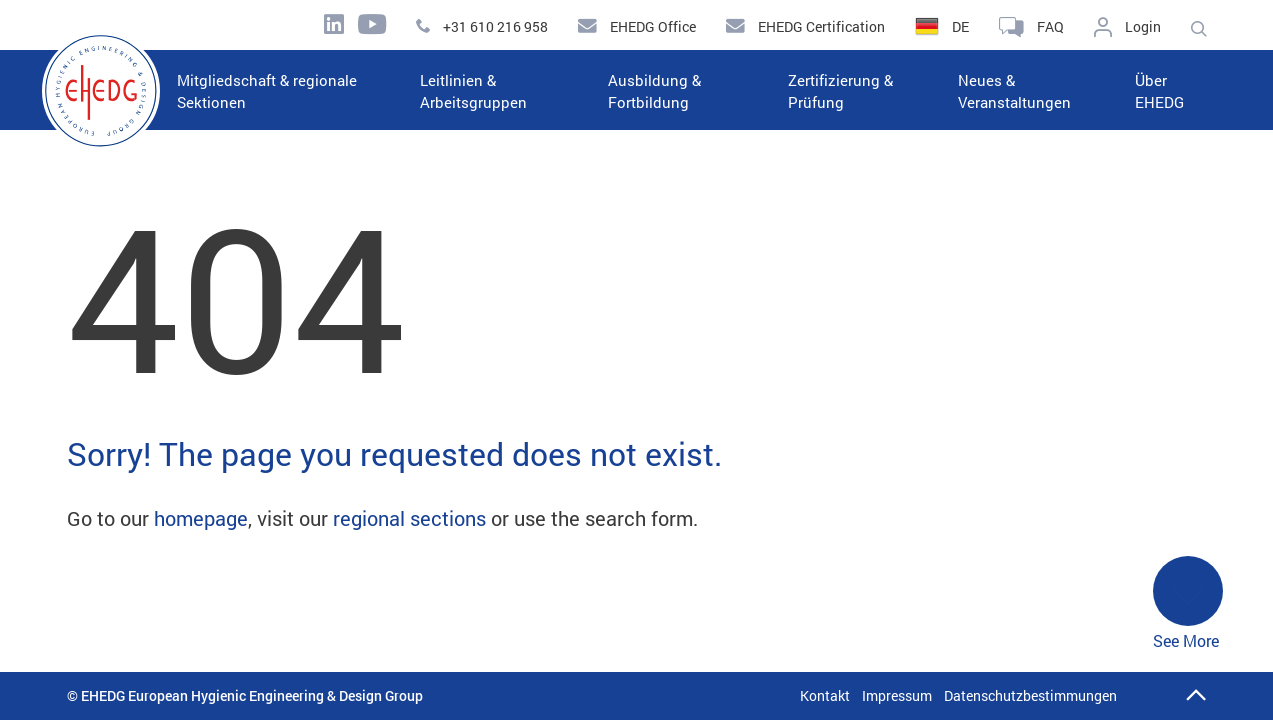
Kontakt (825, 695)
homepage (201, 518)
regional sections (409, 518)
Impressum (897, 695)
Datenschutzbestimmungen (1030, 695)
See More (1188, 603)
